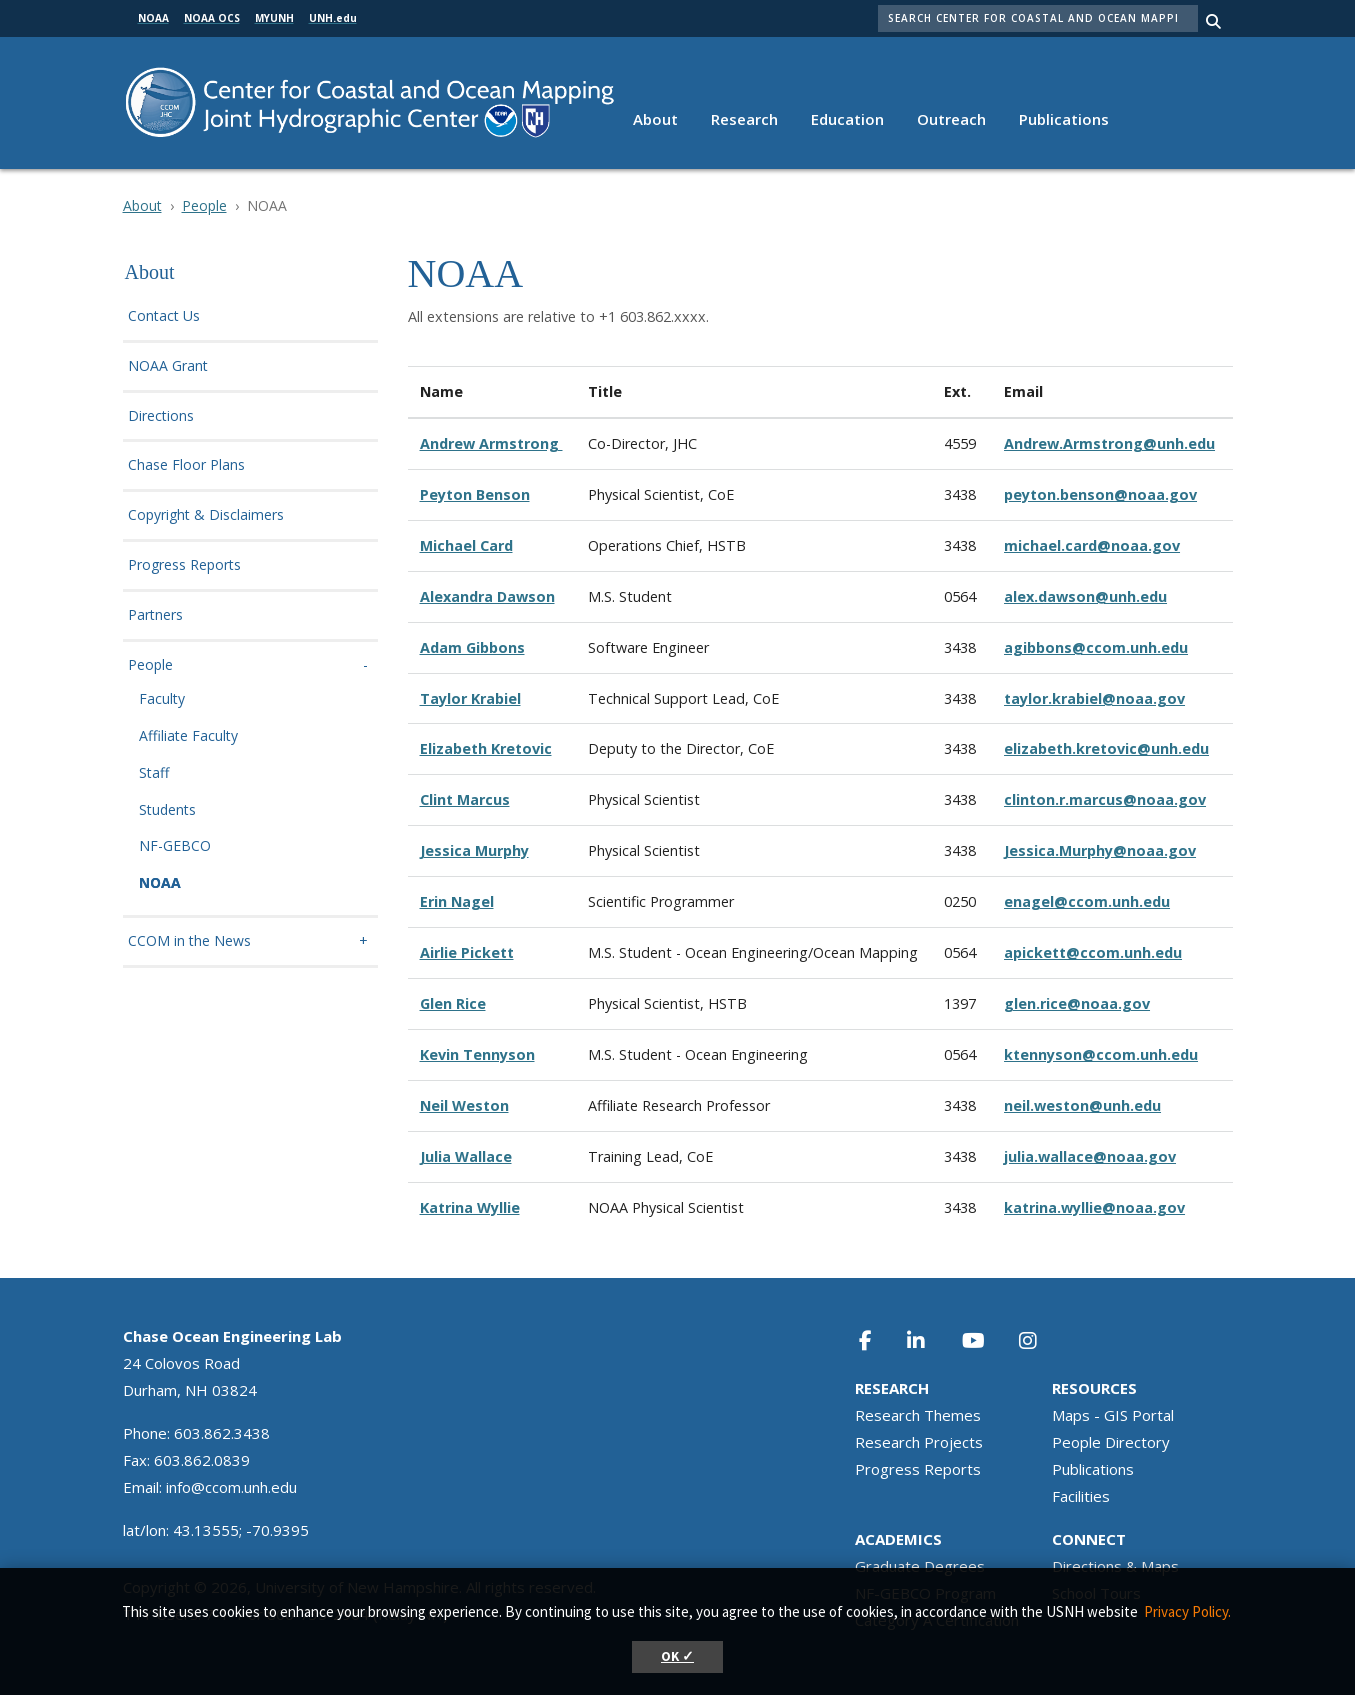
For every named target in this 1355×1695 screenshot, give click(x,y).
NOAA (160, 883)
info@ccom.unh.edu (231, 1487)
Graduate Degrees (920, 1566)
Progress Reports (184, 565)
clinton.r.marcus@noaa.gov (1105, 799)
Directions (161, 416)
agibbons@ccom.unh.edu (1096, 647)
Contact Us (164, 316)
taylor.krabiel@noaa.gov (1094, 698)
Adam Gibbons (472, 647)
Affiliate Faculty (188, 736)
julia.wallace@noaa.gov (1090, 1156)
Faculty (162, 699)
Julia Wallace (466, 1156)
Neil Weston (464, 1105)
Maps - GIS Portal (1113, 1415)
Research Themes (918, 1415)
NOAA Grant (168, 366)
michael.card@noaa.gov (1092, 545)
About (655, 119)
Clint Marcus (465, 799)
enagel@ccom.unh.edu (1087, 901)
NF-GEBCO (175, 846)
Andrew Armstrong (491, 443)
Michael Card (466, 545)
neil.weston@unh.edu (1082, 1105)
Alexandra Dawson (487, 596)
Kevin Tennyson (477, 1054)
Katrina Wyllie (470, 1207)
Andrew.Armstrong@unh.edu (1109, 443)
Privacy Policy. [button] (1187, 1611)
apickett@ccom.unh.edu (1093, 952)
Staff (154, 773)
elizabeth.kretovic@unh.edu (1106, 748)
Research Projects (919, 1442)
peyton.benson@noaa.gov (1100, 494)
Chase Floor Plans (186, 465)
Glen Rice (453, 1003)
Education (847, 119)
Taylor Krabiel (470, 698)
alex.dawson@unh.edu (1085, 596)
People (204, 205)
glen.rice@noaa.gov (1077, 1003)
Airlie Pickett (467, 952)
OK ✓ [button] (677, 1656)
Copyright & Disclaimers (206, 515)
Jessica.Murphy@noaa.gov (1100, 850)
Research (744, 119)
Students (167, 810)
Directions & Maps (1115, 1566)
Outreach (951, 119)
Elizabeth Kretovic (486, 748)
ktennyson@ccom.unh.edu (1101, 1054)
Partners (155, 615)
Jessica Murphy (474, 850)
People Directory (1111, 1442)
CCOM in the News (189, 941)
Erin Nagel (457, 901)
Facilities (1081, 1496)
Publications (1064, 119)
